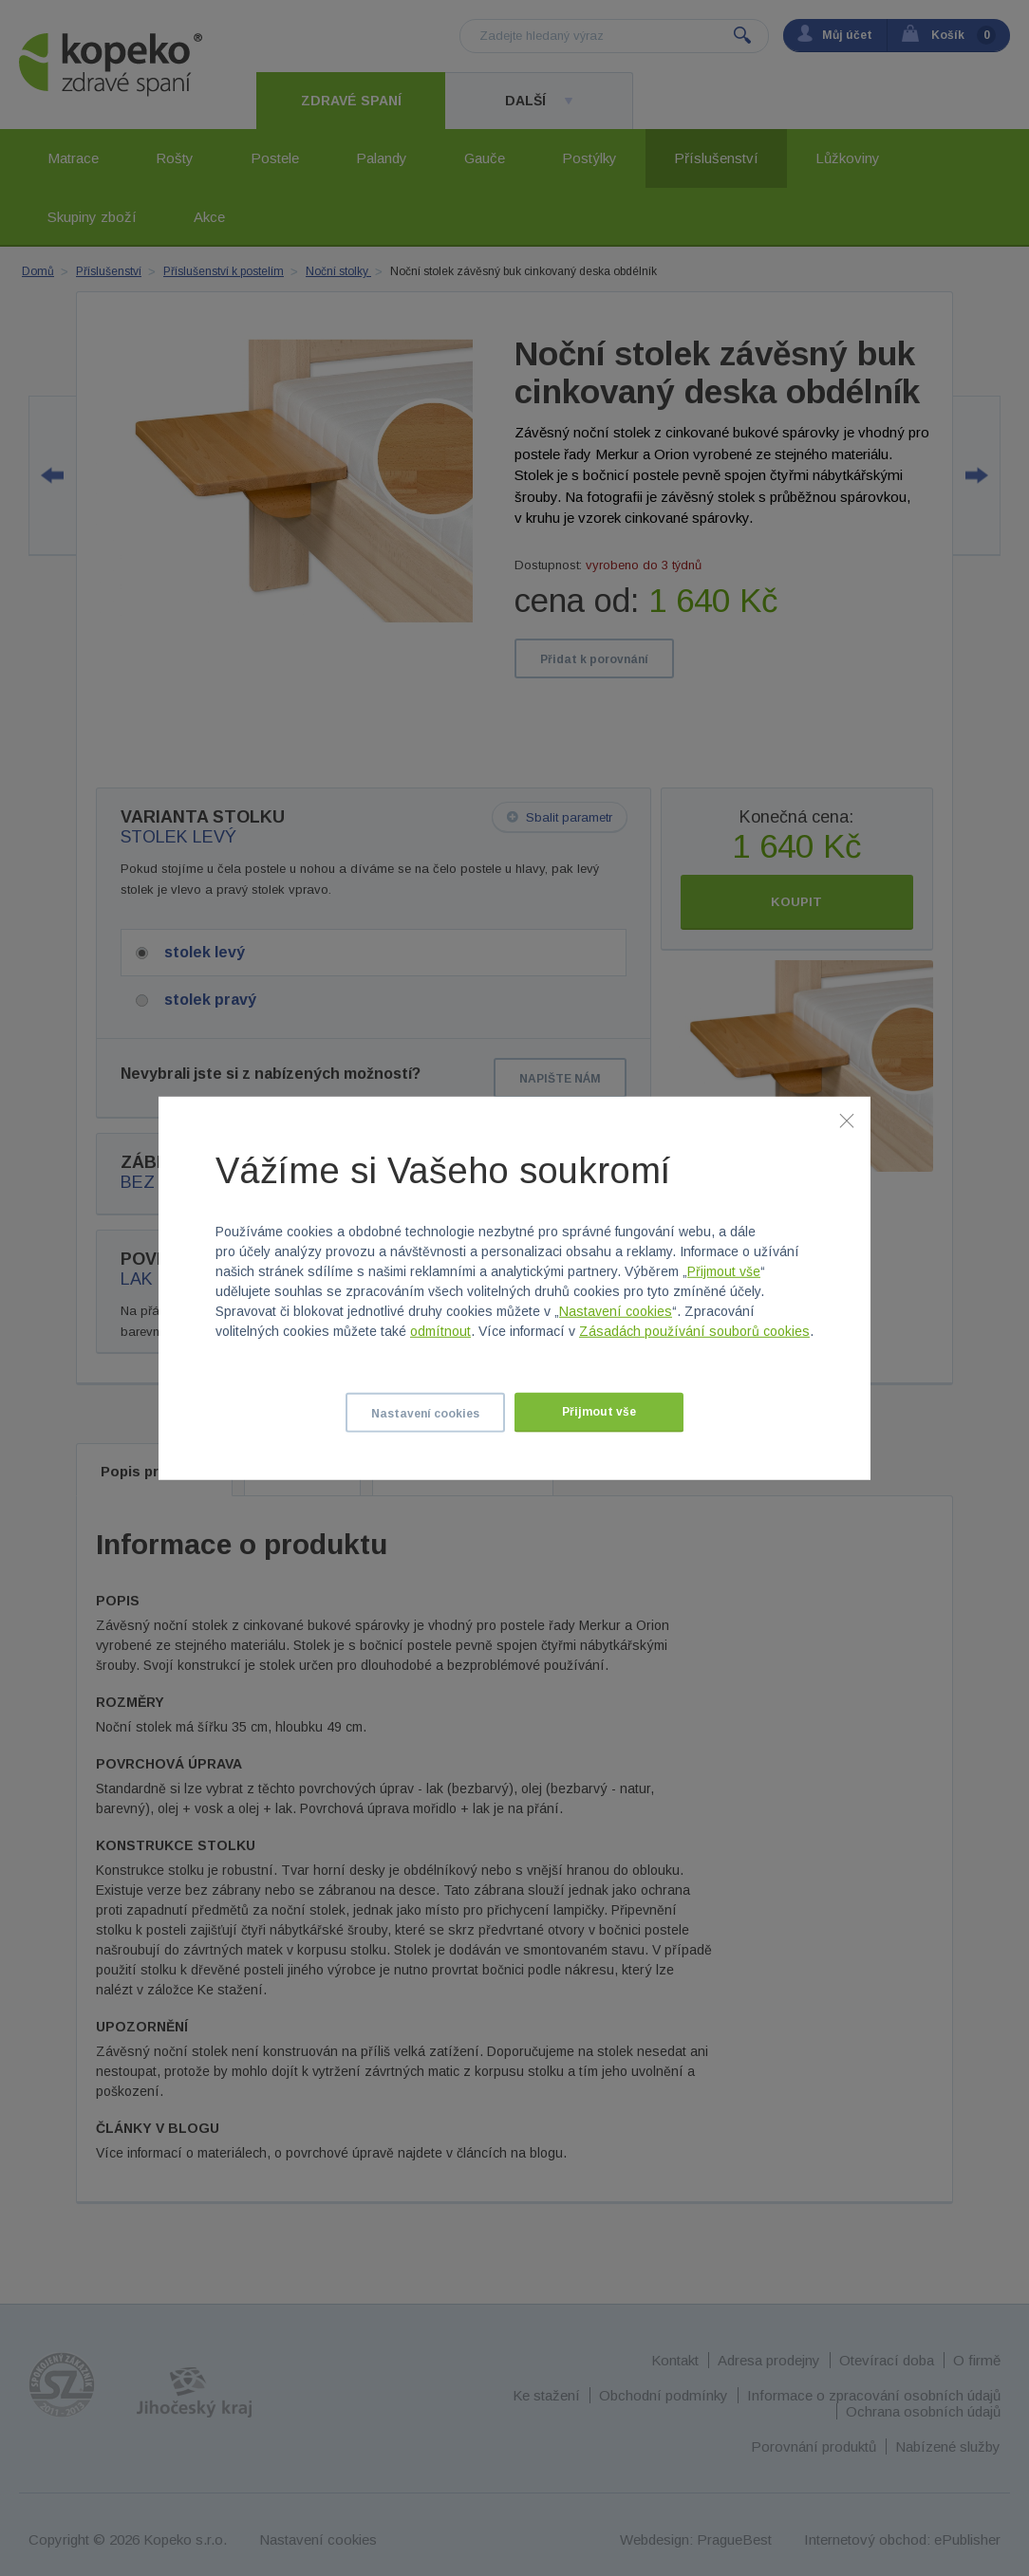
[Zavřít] (846, 1119)
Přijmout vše (723, 1271)
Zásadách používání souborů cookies (694, 1331)
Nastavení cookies (615, 1311)
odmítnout (440, 1331)
